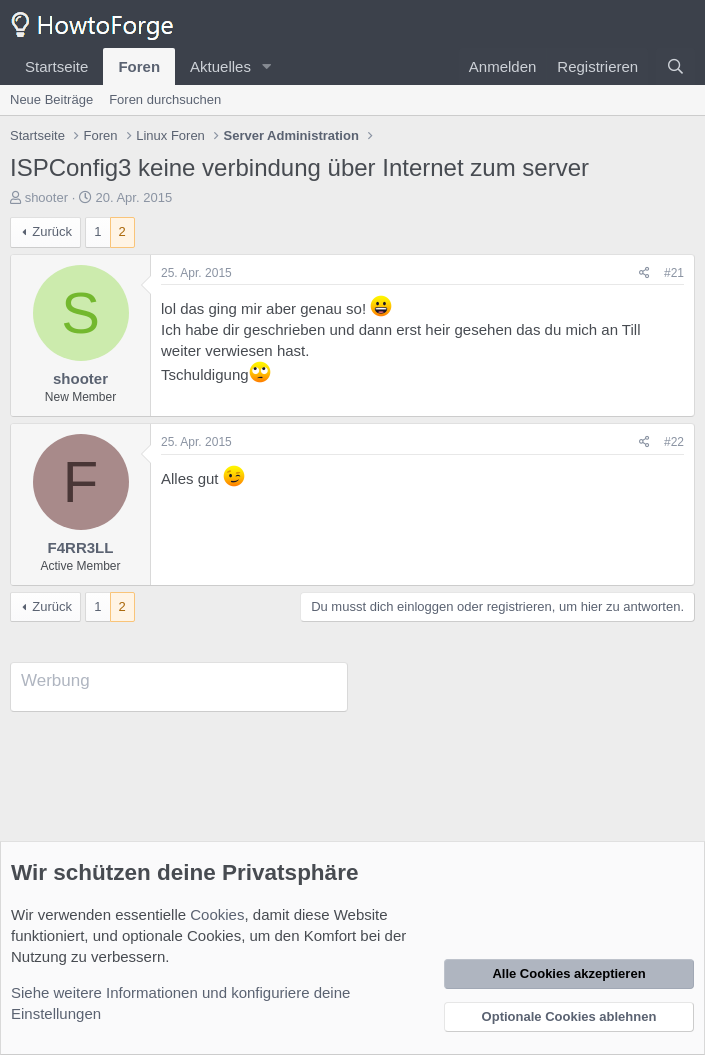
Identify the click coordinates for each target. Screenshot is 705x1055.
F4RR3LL (81, 547)
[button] (267, 66)
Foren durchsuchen (165, 99)
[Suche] (675, 66)
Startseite (56, 66)
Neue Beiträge (51, 99)
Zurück (52, 231)
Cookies (217, 914)
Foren (139, 66)
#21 (674, 273)
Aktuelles (220, 66)
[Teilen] (644, 273)
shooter (46, 197)
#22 (674, 442)
